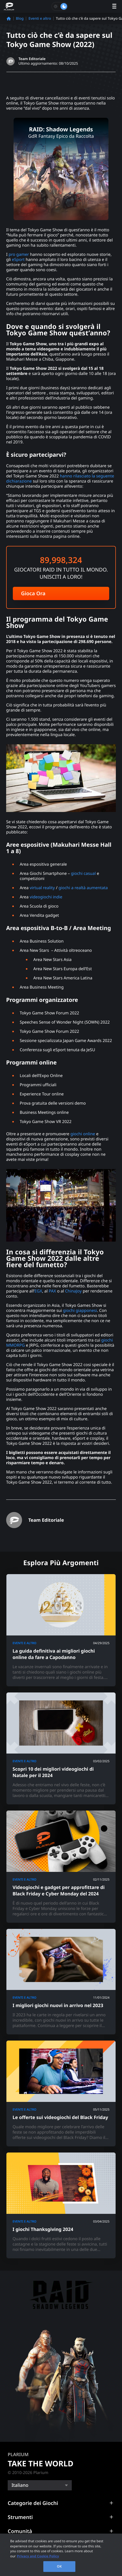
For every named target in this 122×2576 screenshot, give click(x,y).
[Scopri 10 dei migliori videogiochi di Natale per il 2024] (61, 1748)
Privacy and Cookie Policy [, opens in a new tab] (38, 2556)
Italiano (20, 2485)
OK (59, 2566)
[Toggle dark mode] (60, 6)
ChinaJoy (73, 1291)
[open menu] (114, 6)
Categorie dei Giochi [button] (33, 2503)
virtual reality (42, 887)
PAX (52, 1291)
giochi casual (83, 873)
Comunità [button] (20, 2531)
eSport (18, 259)
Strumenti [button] (20, 2517)
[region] (61, 2555)
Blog (20, 18)
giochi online (82, 1134)
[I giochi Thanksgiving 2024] (61, 2205)
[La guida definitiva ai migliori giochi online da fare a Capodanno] (61, 1630)
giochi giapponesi (80, 1310)
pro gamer (19, 254)
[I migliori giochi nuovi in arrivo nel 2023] (61, 1982)
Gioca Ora (33, 593)
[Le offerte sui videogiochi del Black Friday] (61, 2093)
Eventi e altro (39, 18)
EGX (38, 1291)
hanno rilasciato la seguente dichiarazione (60, 478)
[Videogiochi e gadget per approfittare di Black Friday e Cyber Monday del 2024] (61, 1867)
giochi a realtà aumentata (83, 887)
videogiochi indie (46, 897)
